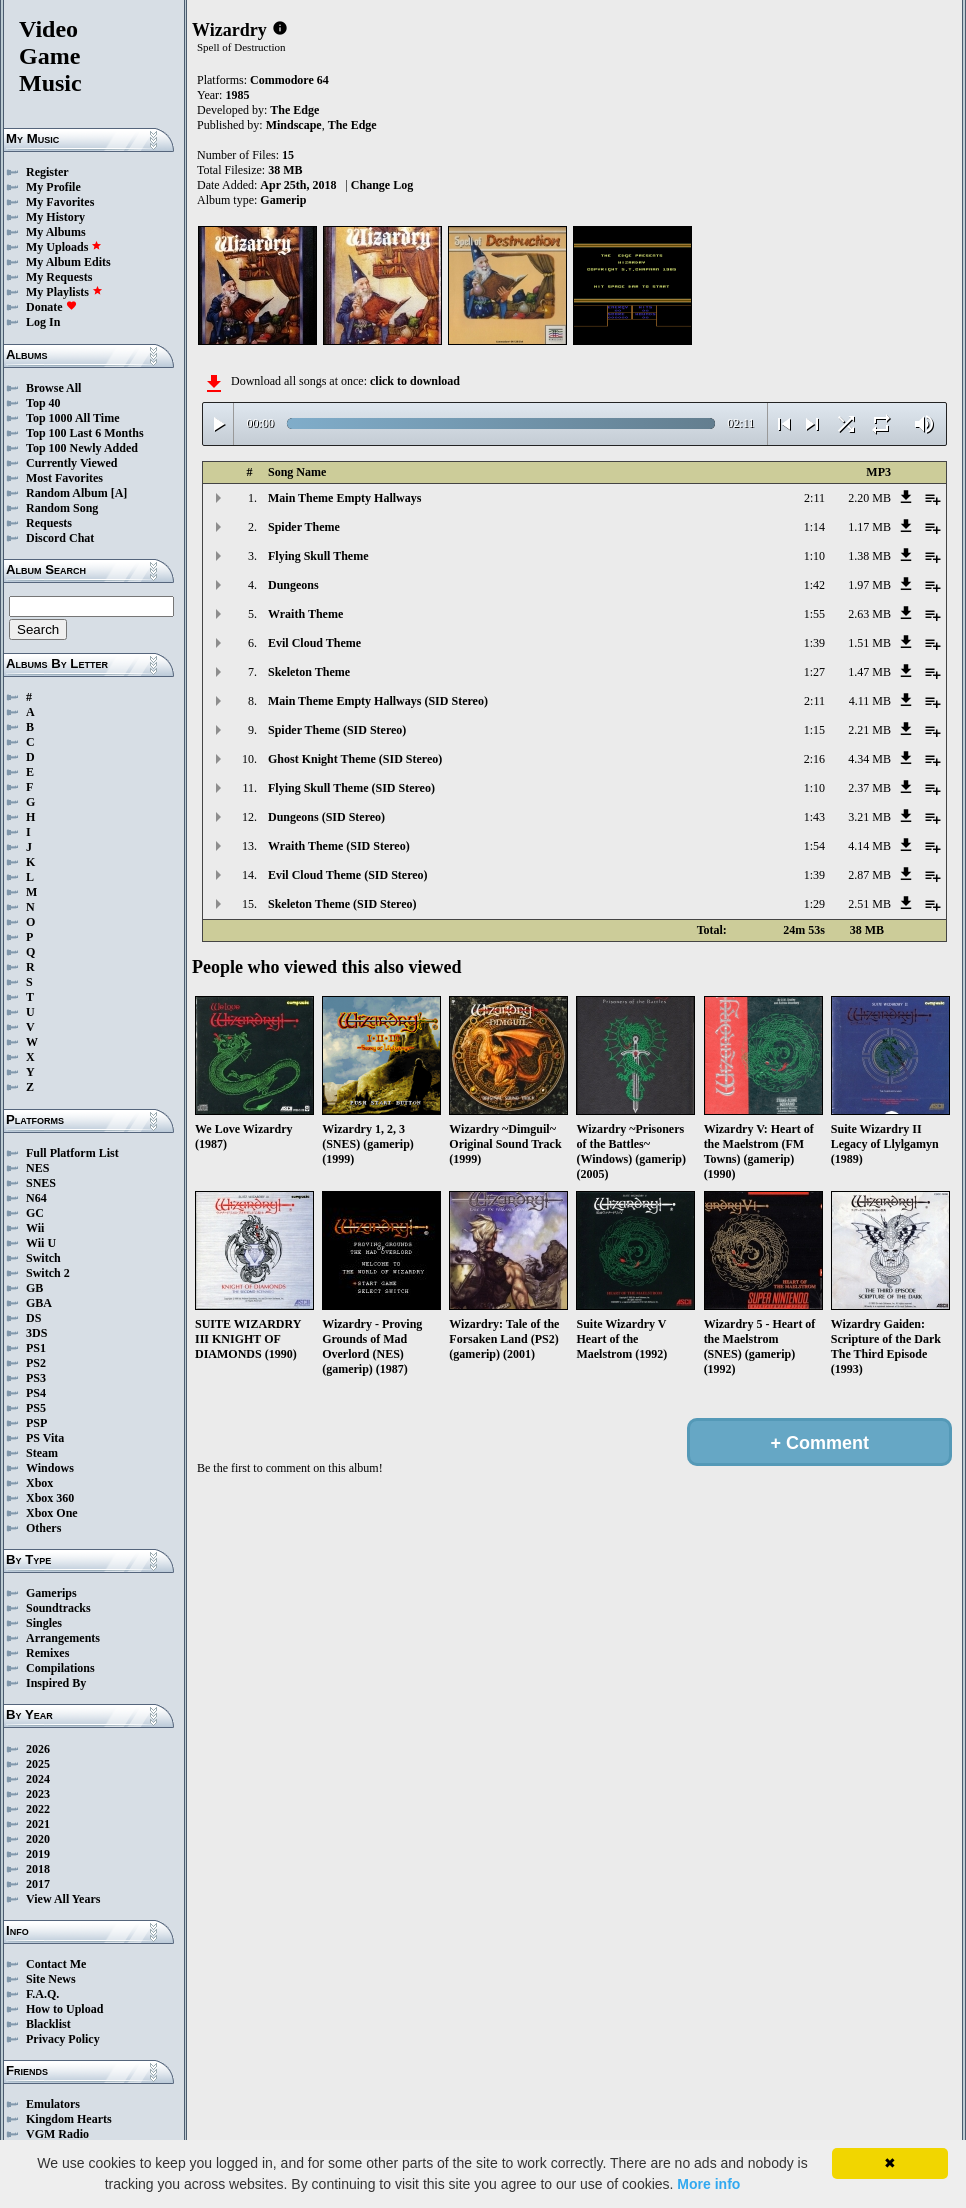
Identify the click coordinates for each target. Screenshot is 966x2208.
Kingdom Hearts (69, 2119)
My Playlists (64, 292)
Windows (50, 1468)
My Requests (59, 277)
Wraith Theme (305, 614)
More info (708, 2184)
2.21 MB (869, 730)
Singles (44, 1623)
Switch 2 (48, 1273)
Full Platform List (72, 1153)
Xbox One (52, 1513)
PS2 (36, 1363)
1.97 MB (869, 585)
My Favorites (60, 202)
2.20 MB (869, 498)
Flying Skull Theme (318, 556)
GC (35, 1213)
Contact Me (56, 1964)
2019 (38, 1854)
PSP (36, 1423)
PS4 (36, 1393)
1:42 (814, 585)
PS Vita (45, 1438)
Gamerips (51, 1593)
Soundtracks (58, 1608)
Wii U (41, 1243)
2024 (38, 1779)
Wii (35, 1228)
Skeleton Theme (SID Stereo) (342, 904)
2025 (38, 1764)
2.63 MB (869, 614)
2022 (38, 1809)
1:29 (814, 904)
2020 (38, 1839)
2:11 (814, 498)
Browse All (53, 388)
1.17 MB (869, 527)
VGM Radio (57, 2134)
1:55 (814, 614)
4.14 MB (869, 846)
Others (43, 1528)
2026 (38, 1749)
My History (55, 217)
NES (37, 1168)
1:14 (814, 527)
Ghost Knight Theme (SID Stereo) (355, 759)
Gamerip (283, 200)
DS (33, 1318)
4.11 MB (870, 701)
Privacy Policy (63, 2039)
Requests (49, 523)
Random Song (62, 508)
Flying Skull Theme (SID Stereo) (351, 788)
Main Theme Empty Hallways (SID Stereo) (378, 701)
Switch (43, 1258)
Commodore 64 (289, 80)
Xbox (39, 1483)
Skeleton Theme (309, 672)
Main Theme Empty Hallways (344, 498)
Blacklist (48, 2024)
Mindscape (294, 125)
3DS (36, 1333)
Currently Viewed (71, 463)
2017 (38, 1884)
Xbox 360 (50, 1498)
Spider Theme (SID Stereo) (337, 730)
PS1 (36, 1348)
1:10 (814, 556)
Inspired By (56, 1683)
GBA (39, 1303)
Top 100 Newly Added (82, 448)
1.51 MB (869, 643)
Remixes (47, 1653)
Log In (43, 322)
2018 (38, 1869)
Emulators (53, 2104)
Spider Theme (304, 527)
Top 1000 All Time (72, 418)
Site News (51, 1979)
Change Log (382, 185)
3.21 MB (869, 817)
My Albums (56, 232)
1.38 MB (869, 556)
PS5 (36, 1408)
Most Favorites (64, 478)
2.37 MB (869, 788)
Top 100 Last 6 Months (85, 433)
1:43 (814, 817)
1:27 (814, 672)
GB (34, 1288)
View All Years (63, 1899)
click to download (415, 381)
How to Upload (64, 2009)
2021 (38, 1824)
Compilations (60, 1668)
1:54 (814, 846)
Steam (42, 1453)
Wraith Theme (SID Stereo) (339, 846)
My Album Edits (68, 262)
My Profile (53, 187)
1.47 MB (869, 672)
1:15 (814, 730)
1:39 (814, 643)
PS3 (36, 1378)
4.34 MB (869, 759)
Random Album (67, 493)
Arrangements (63, 1638)
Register (47, 172)
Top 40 (43, 403)
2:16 (814, 759)
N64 (36, 1198)
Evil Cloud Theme (314, 643)
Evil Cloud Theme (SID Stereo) (348, 875)
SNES (41, 1183)
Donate (51, 307)
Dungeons (293, 585)
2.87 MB (869, 875)
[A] (119, 493)
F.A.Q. (42, 1994)
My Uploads (64, 247)
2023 (38, 1794)
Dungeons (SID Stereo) (326, 817)
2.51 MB (869, 904)
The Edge (294, 110)
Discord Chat (60, 538)
